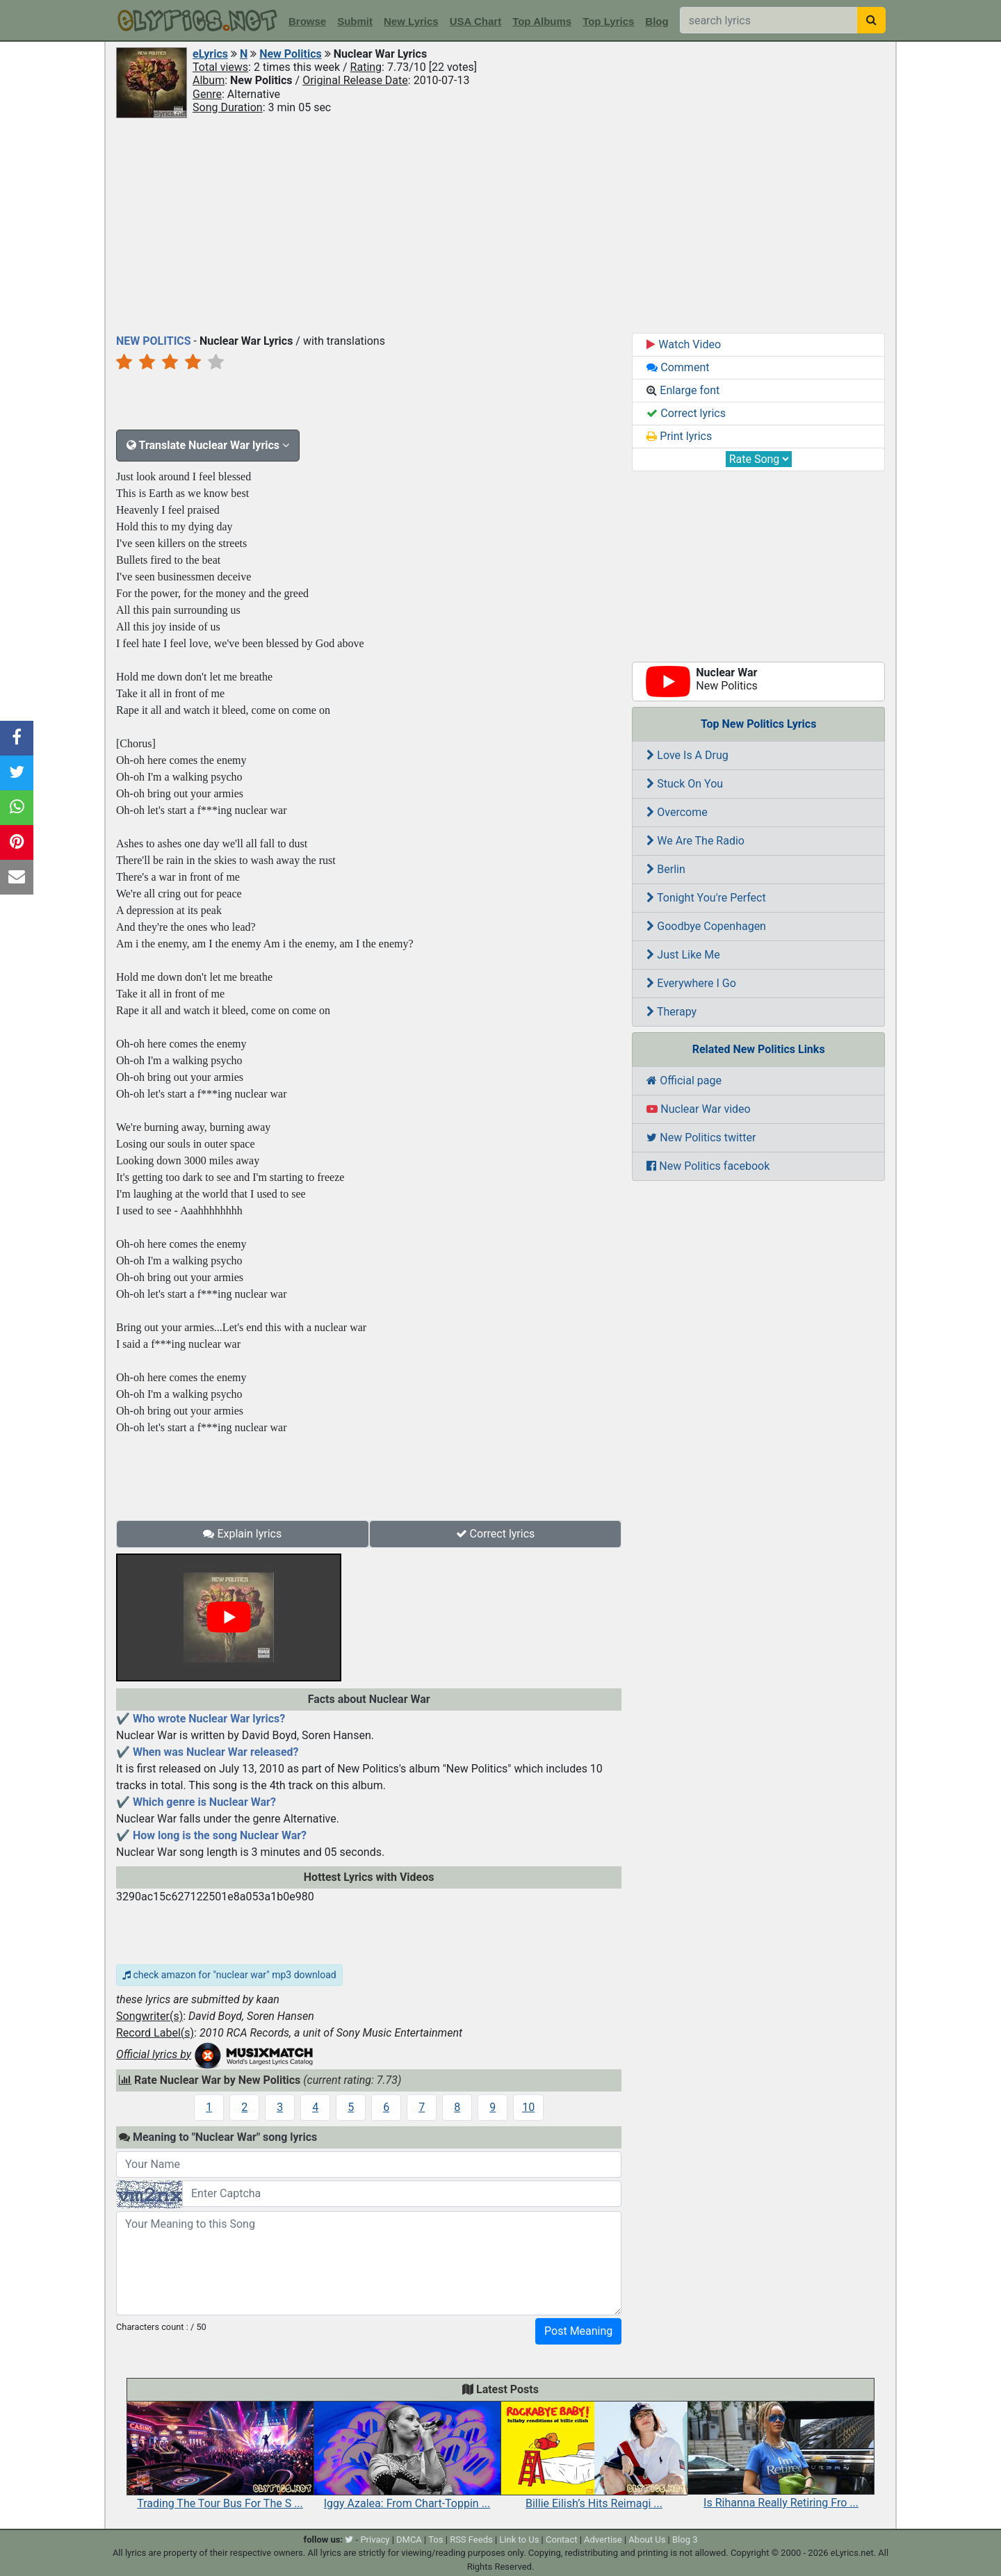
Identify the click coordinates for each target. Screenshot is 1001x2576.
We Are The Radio (695, 840)
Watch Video (683, 344)
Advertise (603, 2539)
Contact (561, 2539)
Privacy (374, 2539)
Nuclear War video (698, 1109)
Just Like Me (682, 954)
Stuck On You (684, 783)
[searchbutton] (871, 20)
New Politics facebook (708, 1166)
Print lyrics (679, 436)
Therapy (671, 1011)
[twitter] (349, 2539)
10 (528, 2107)
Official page (684, 1080)
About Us (646, 2539)
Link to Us (519, 2539)
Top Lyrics (608, 21)
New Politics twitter (701, 1137)
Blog (656, 21)
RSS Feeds (471, 2539)
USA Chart (475, 21)
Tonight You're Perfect (705, 897)
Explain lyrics (242, 1533)
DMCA (409, 2539)
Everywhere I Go (691, 983)
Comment (677, 367)
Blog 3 (685, 2539)
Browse (307, 21)
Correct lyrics (495, 1533)
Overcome (676, 812)
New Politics (290, 53)
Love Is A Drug (687, 755)
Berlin (665, 869)
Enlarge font (682, 390)
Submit (355, 21)
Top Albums (541, 21)
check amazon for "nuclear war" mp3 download (229, 1974)
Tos (435, 2539)
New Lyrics (411, 21)
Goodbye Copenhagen (706, 926)
